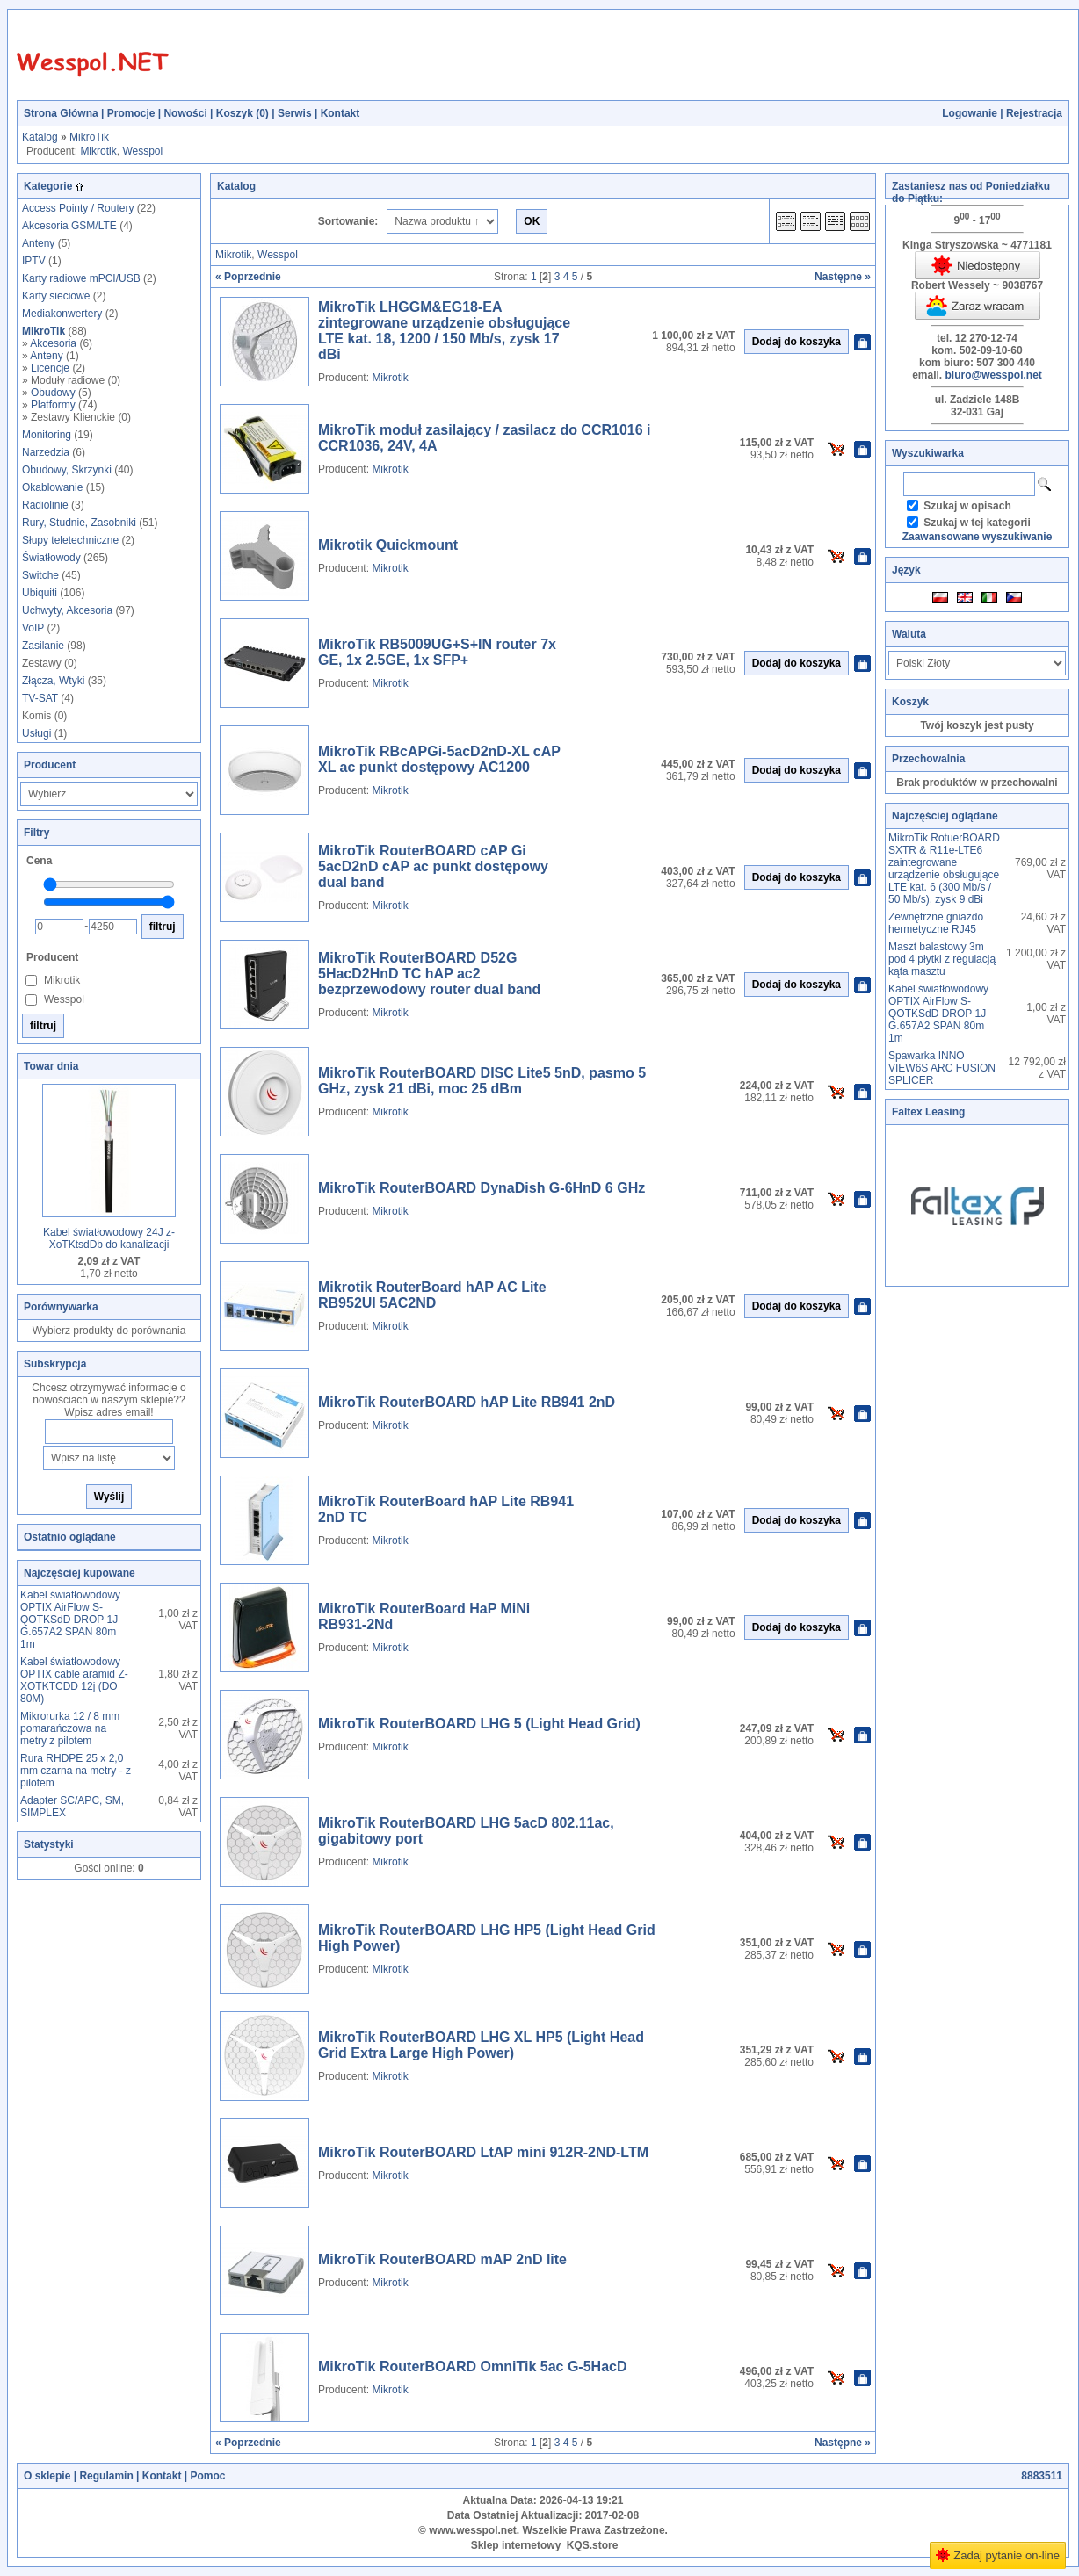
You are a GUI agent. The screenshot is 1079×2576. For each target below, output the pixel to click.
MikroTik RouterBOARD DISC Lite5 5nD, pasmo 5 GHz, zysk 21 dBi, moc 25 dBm (482, 1080)
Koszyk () (242, 113)
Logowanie (969, 113)
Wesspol (142, 151)
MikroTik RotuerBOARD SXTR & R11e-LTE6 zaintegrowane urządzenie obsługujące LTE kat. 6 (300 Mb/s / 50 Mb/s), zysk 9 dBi (944, 869)
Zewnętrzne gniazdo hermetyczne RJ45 (935, 923)
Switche (40, 575)
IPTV (34, 261)
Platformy (53, 405)
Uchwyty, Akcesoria (67, 610)
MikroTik (89, 137)
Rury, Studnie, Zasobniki (79, 522)
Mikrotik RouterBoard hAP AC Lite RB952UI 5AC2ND (432, 1295)
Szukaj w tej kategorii (976, 522)
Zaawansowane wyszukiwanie (977, 536)
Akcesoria (53, 343)
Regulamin (106, 2476)
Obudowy (53, 392)
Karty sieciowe (56, 296)
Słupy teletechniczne (70, 540)
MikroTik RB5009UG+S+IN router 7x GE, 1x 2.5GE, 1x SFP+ (437, 652)
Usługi (36, 733)
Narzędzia (45, 452)
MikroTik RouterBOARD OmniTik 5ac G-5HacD (472, 2366)
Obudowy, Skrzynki (67, 470)
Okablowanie (52, 487)
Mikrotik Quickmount (388, 545)
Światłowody (51, 558)
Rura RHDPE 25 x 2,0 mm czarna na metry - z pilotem (75, 1770)
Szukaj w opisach (966, 506)
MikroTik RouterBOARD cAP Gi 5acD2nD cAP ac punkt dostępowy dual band (433, 866)
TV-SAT (40, 698)
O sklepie (47, 2476)
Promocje (131, 113)
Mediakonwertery (62, 313)
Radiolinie (45, 505)
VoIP (33, 628)
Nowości (184, 113)
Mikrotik (98, 151)
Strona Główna (61, 113)
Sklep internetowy (516, 2545)
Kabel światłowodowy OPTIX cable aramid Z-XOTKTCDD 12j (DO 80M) (74, 1680)
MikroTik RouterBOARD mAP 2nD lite (442, 2259)
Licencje (50, 368)
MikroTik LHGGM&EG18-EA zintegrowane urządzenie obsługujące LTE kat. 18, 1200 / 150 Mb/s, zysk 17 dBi (444, 330)
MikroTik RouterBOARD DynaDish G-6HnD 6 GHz (481, 1187)
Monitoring (46, 435)
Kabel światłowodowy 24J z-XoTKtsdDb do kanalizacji (109, 1238)
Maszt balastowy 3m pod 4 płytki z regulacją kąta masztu (942, 959)
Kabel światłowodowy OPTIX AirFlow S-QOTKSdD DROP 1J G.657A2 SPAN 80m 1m (70, 1619)
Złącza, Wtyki (53, 681)
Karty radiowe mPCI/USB (81, 278)
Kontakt (340, 113)
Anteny (38, 243)
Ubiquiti (39, 593)
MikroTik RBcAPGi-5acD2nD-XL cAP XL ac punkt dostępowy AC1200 (439, 759)
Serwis (295, 113)
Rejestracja (1034, 113)
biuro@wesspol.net (993, 375)
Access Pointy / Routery (78, 208)
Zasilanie (43, 645)
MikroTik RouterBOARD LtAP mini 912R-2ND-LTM (483, 2152)
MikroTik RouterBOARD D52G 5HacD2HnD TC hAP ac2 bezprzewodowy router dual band (429, 973)
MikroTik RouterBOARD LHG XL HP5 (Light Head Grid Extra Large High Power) (481, 2045)
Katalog (40, 137)
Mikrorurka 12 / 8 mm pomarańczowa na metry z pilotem (69, 1728)
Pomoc (207, 2476)
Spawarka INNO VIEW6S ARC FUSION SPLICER (942, 1068)
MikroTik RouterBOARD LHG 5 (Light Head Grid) (479, 1723)
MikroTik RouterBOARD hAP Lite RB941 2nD (466, 1402)
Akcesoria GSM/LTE (69, 226)
